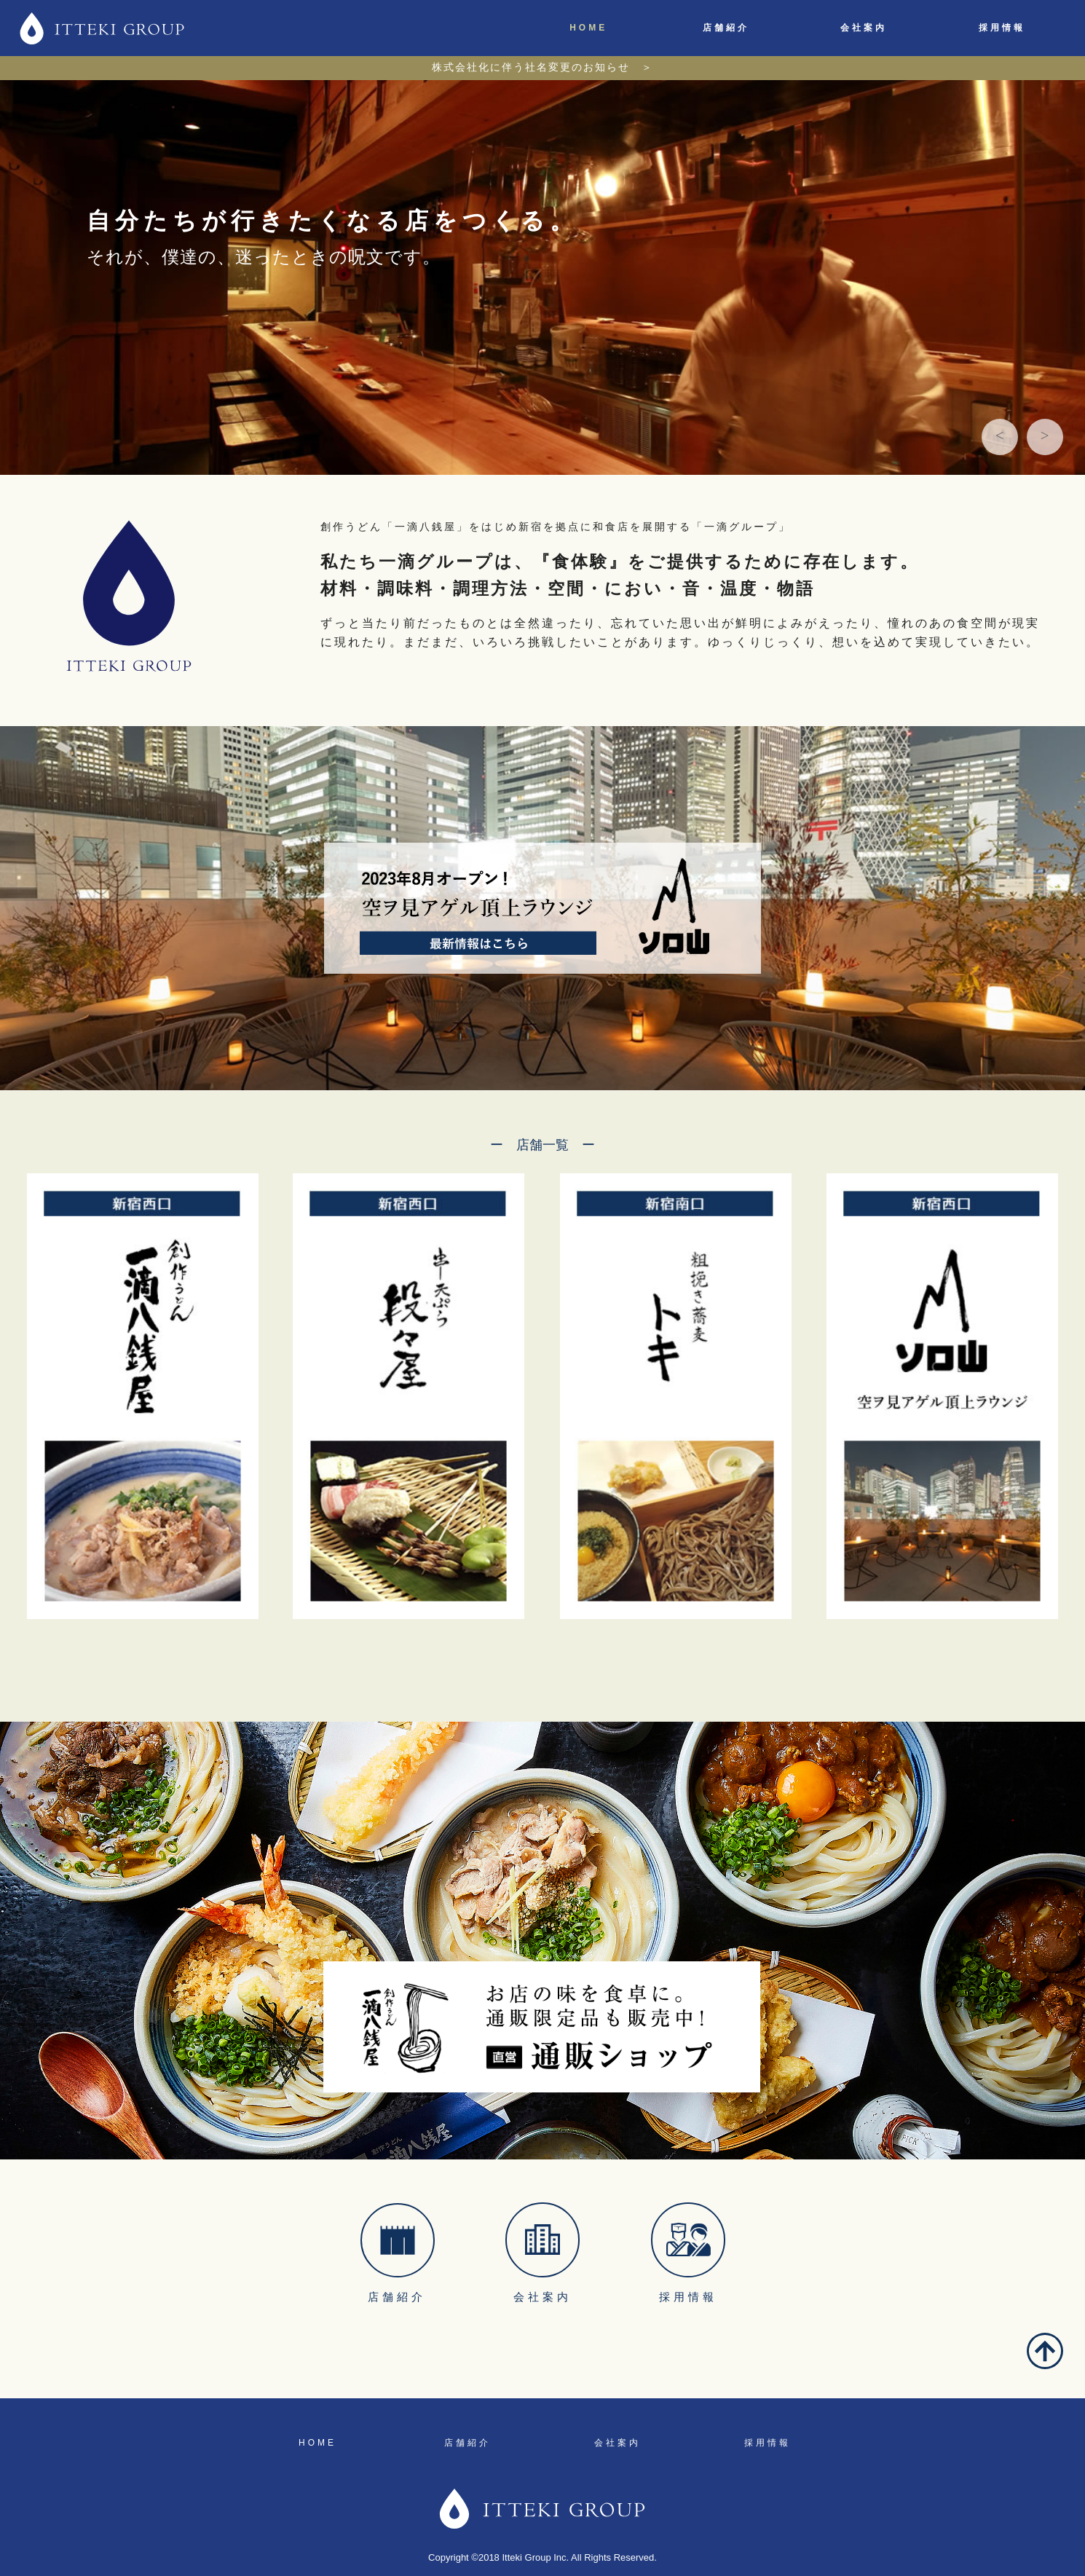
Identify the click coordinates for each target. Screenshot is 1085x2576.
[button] (1000, 437)
